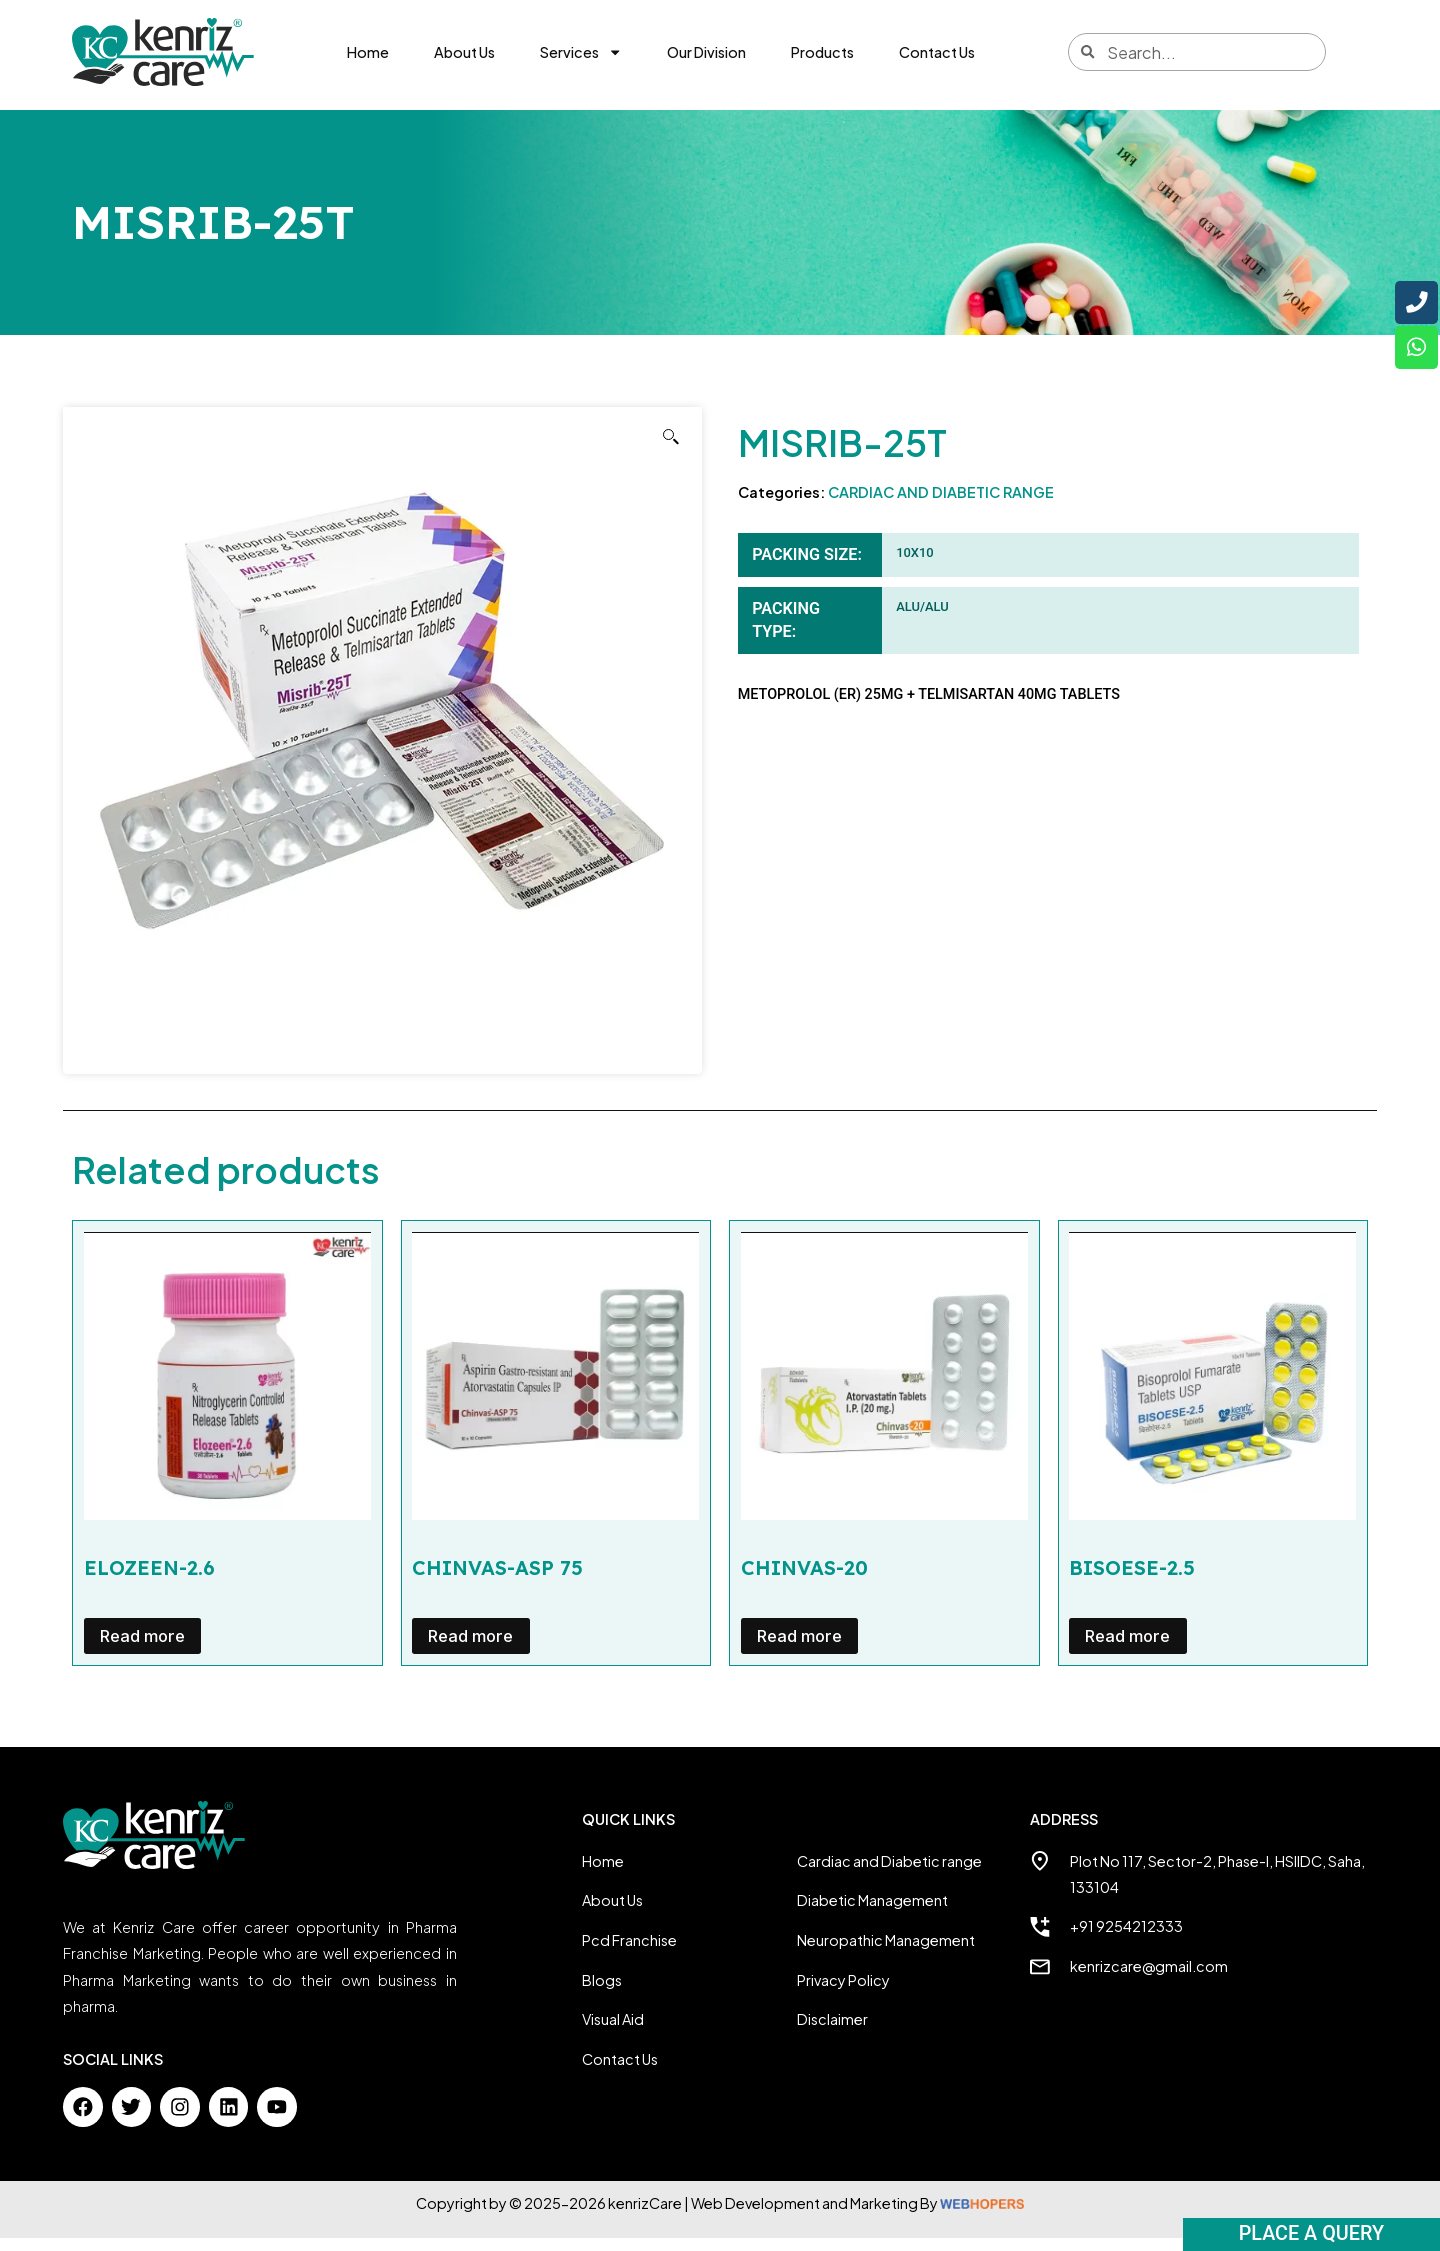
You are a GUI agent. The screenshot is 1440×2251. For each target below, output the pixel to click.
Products (822, 52)
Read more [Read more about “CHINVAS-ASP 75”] (470, 1649)
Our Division (706, 52)
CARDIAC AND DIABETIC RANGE (941, 504)
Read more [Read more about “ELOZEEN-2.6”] (142, 1649)
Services (581, 52)
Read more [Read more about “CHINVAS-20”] (799, 1649)
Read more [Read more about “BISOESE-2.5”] (1127, 1649)
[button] (671, 450)
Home (368, 52)
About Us (464, 52)
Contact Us (937, 52)
